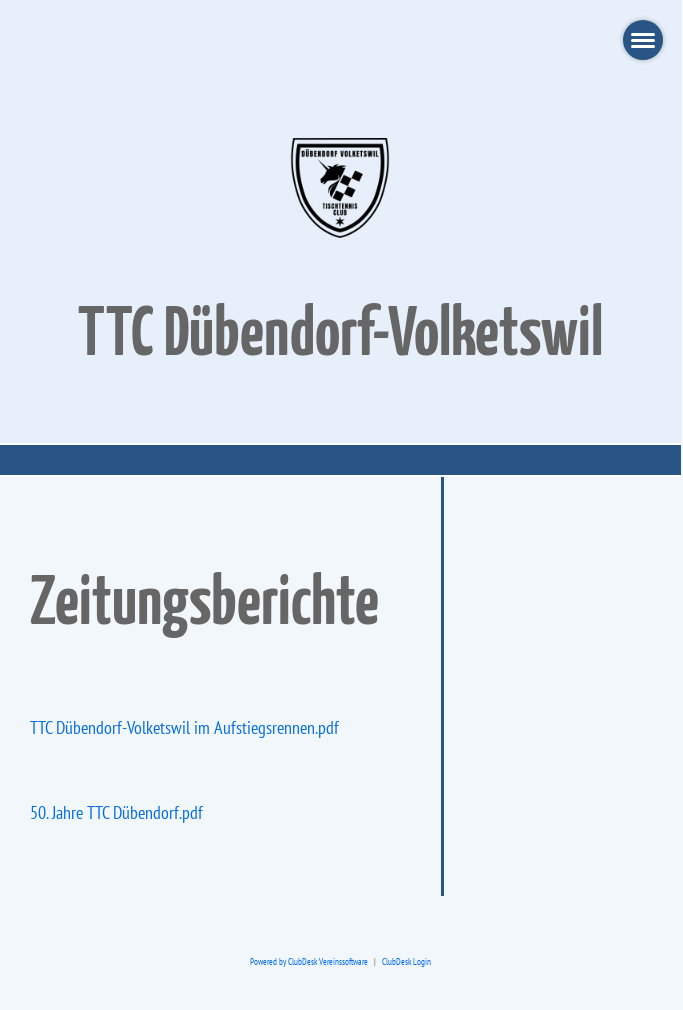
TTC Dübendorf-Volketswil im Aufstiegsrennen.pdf (184, 727)
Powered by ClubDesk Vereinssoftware (309, 962)
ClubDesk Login (406, 962)
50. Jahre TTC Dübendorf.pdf (116, 812)
